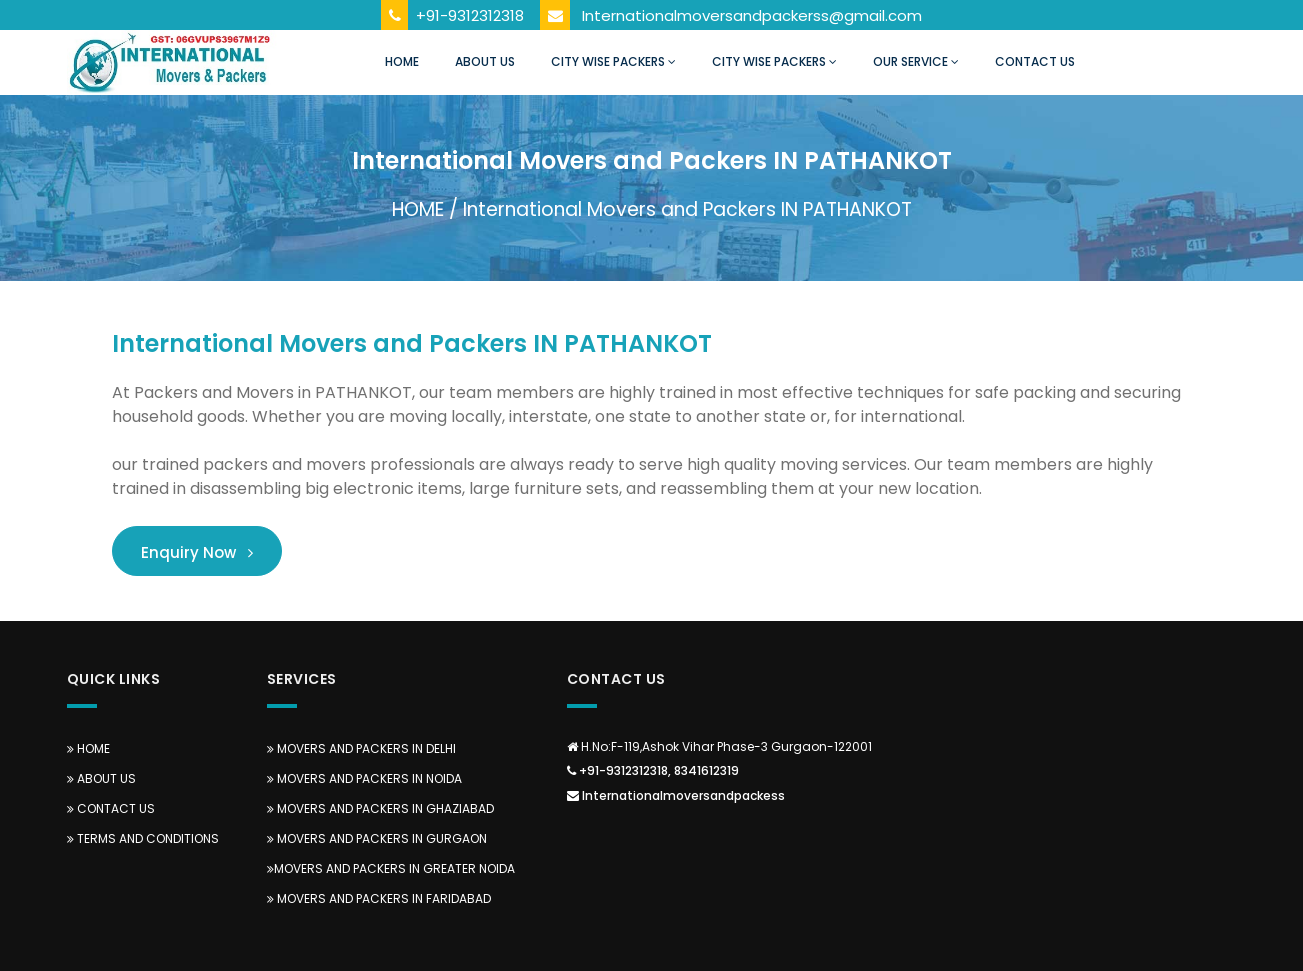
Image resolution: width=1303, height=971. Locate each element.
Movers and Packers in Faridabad (379, 898)
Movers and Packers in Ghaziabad (380, 808)
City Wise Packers (613, 61)
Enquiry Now (197, 552)
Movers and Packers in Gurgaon (377, 838)
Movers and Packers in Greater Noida (391, 868)
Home (402, 61)
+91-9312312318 (470, 15)
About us (101, 778)
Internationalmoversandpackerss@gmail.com (752, 15)
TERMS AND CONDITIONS (143, 838)
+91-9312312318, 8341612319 (653, 770)
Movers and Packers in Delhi (361, 748)
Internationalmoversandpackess (676, 795)
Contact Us (1035, 61)
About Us (485, 61)
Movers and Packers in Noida (364, 778)
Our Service (916, 61)
